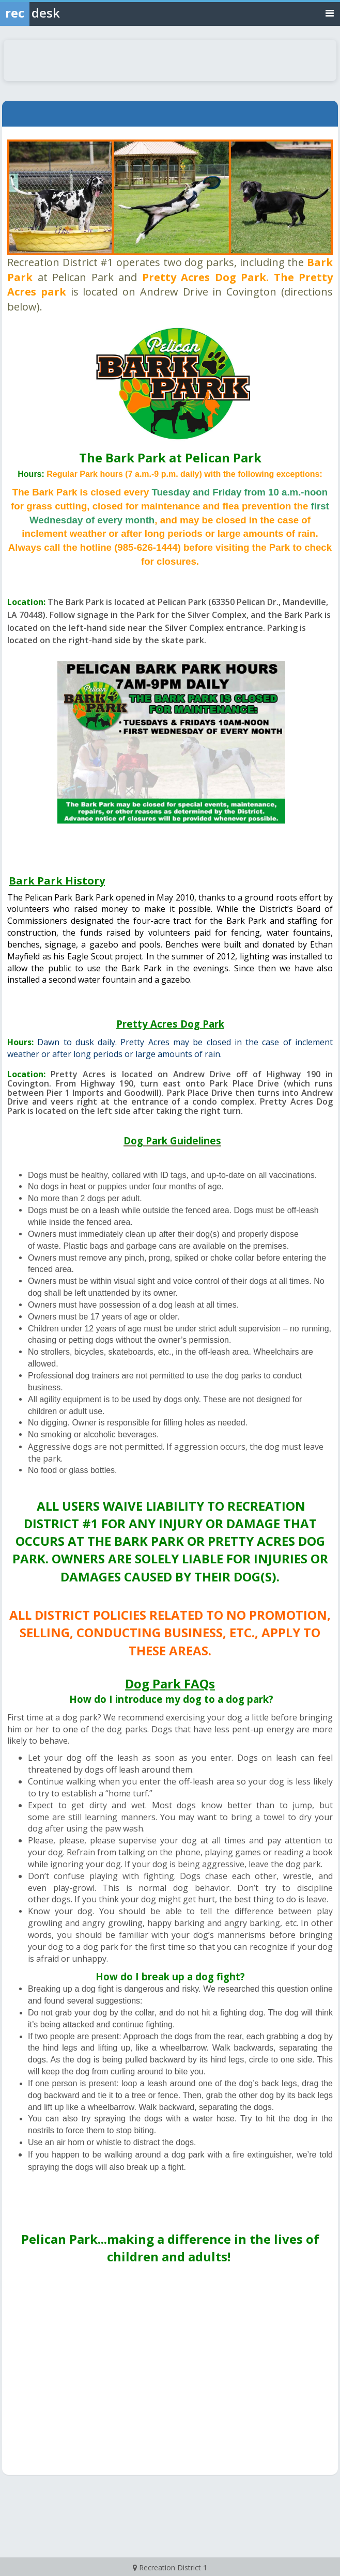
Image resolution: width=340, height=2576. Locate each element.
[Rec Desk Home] (57, 13)
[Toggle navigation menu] (330, 13)
